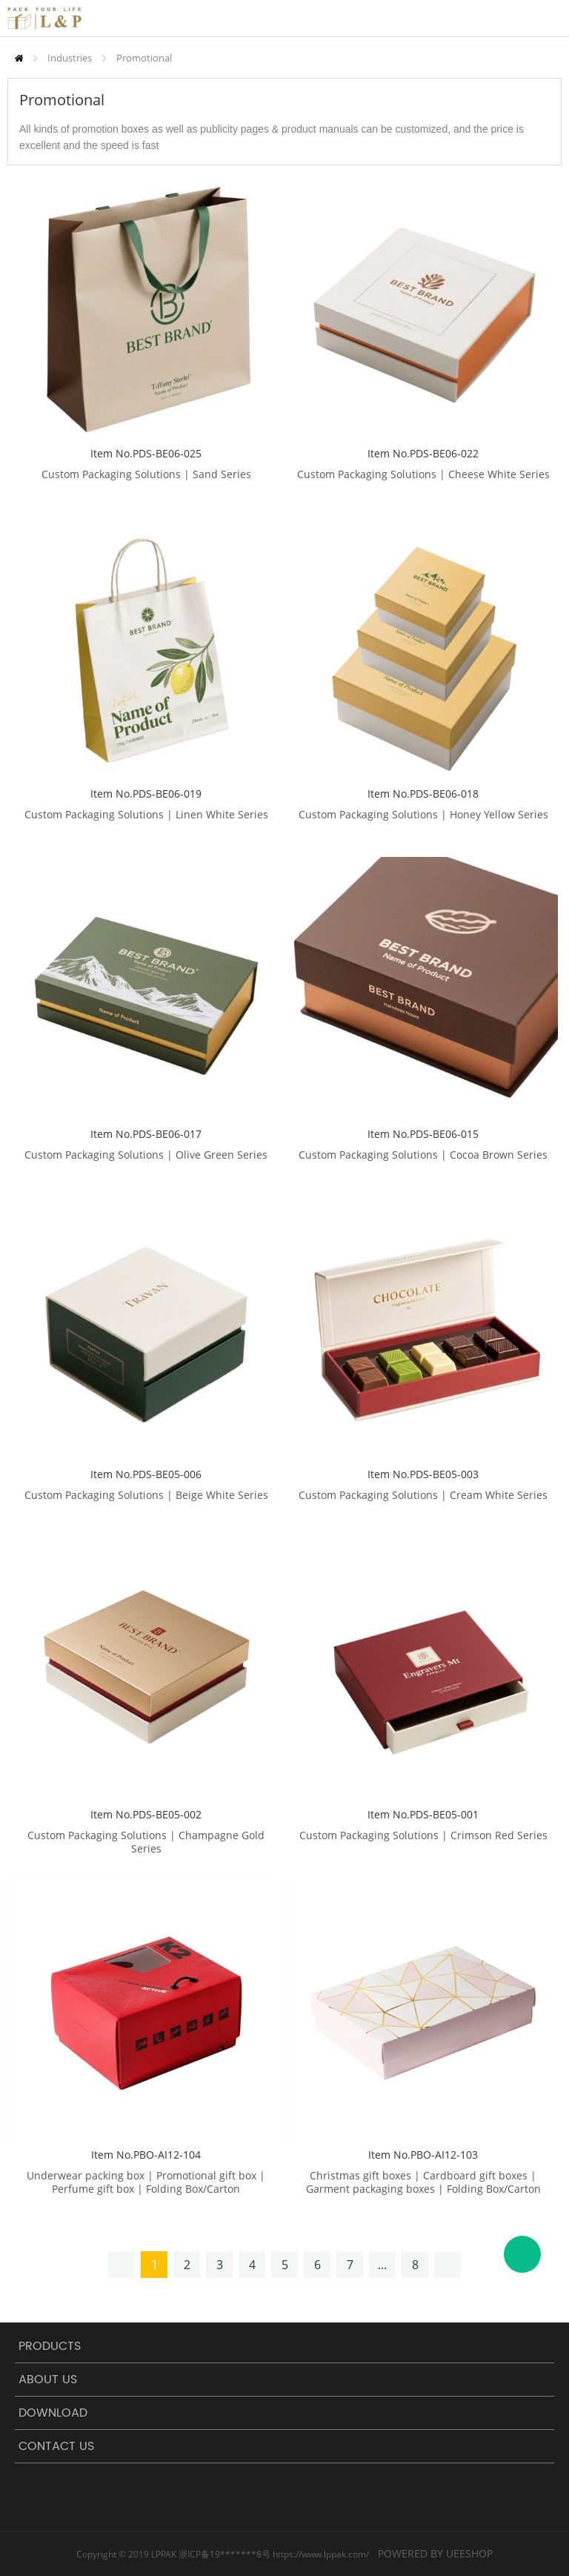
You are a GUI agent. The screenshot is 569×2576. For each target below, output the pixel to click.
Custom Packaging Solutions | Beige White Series (146, 1495)
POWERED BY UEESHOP (435, 2553)
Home (18, 58)
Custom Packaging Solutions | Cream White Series (423, 1495)
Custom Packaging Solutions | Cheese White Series (423, 474)
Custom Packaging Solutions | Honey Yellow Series (423, 814)
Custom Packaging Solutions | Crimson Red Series (423, 1835)
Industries (69, 57)
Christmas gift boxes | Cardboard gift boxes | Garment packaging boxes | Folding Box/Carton (423, 2182)
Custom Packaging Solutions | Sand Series (146, 474)
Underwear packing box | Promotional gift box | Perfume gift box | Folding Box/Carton (146, 2182)
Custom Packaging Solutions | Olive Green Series (145, 1155)
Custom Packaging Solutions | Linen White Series (146, 814)
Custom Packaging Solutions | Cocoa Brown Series (423, 1155)
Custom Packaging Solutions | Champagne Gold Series (145, 1842)
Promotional (144, 57)
